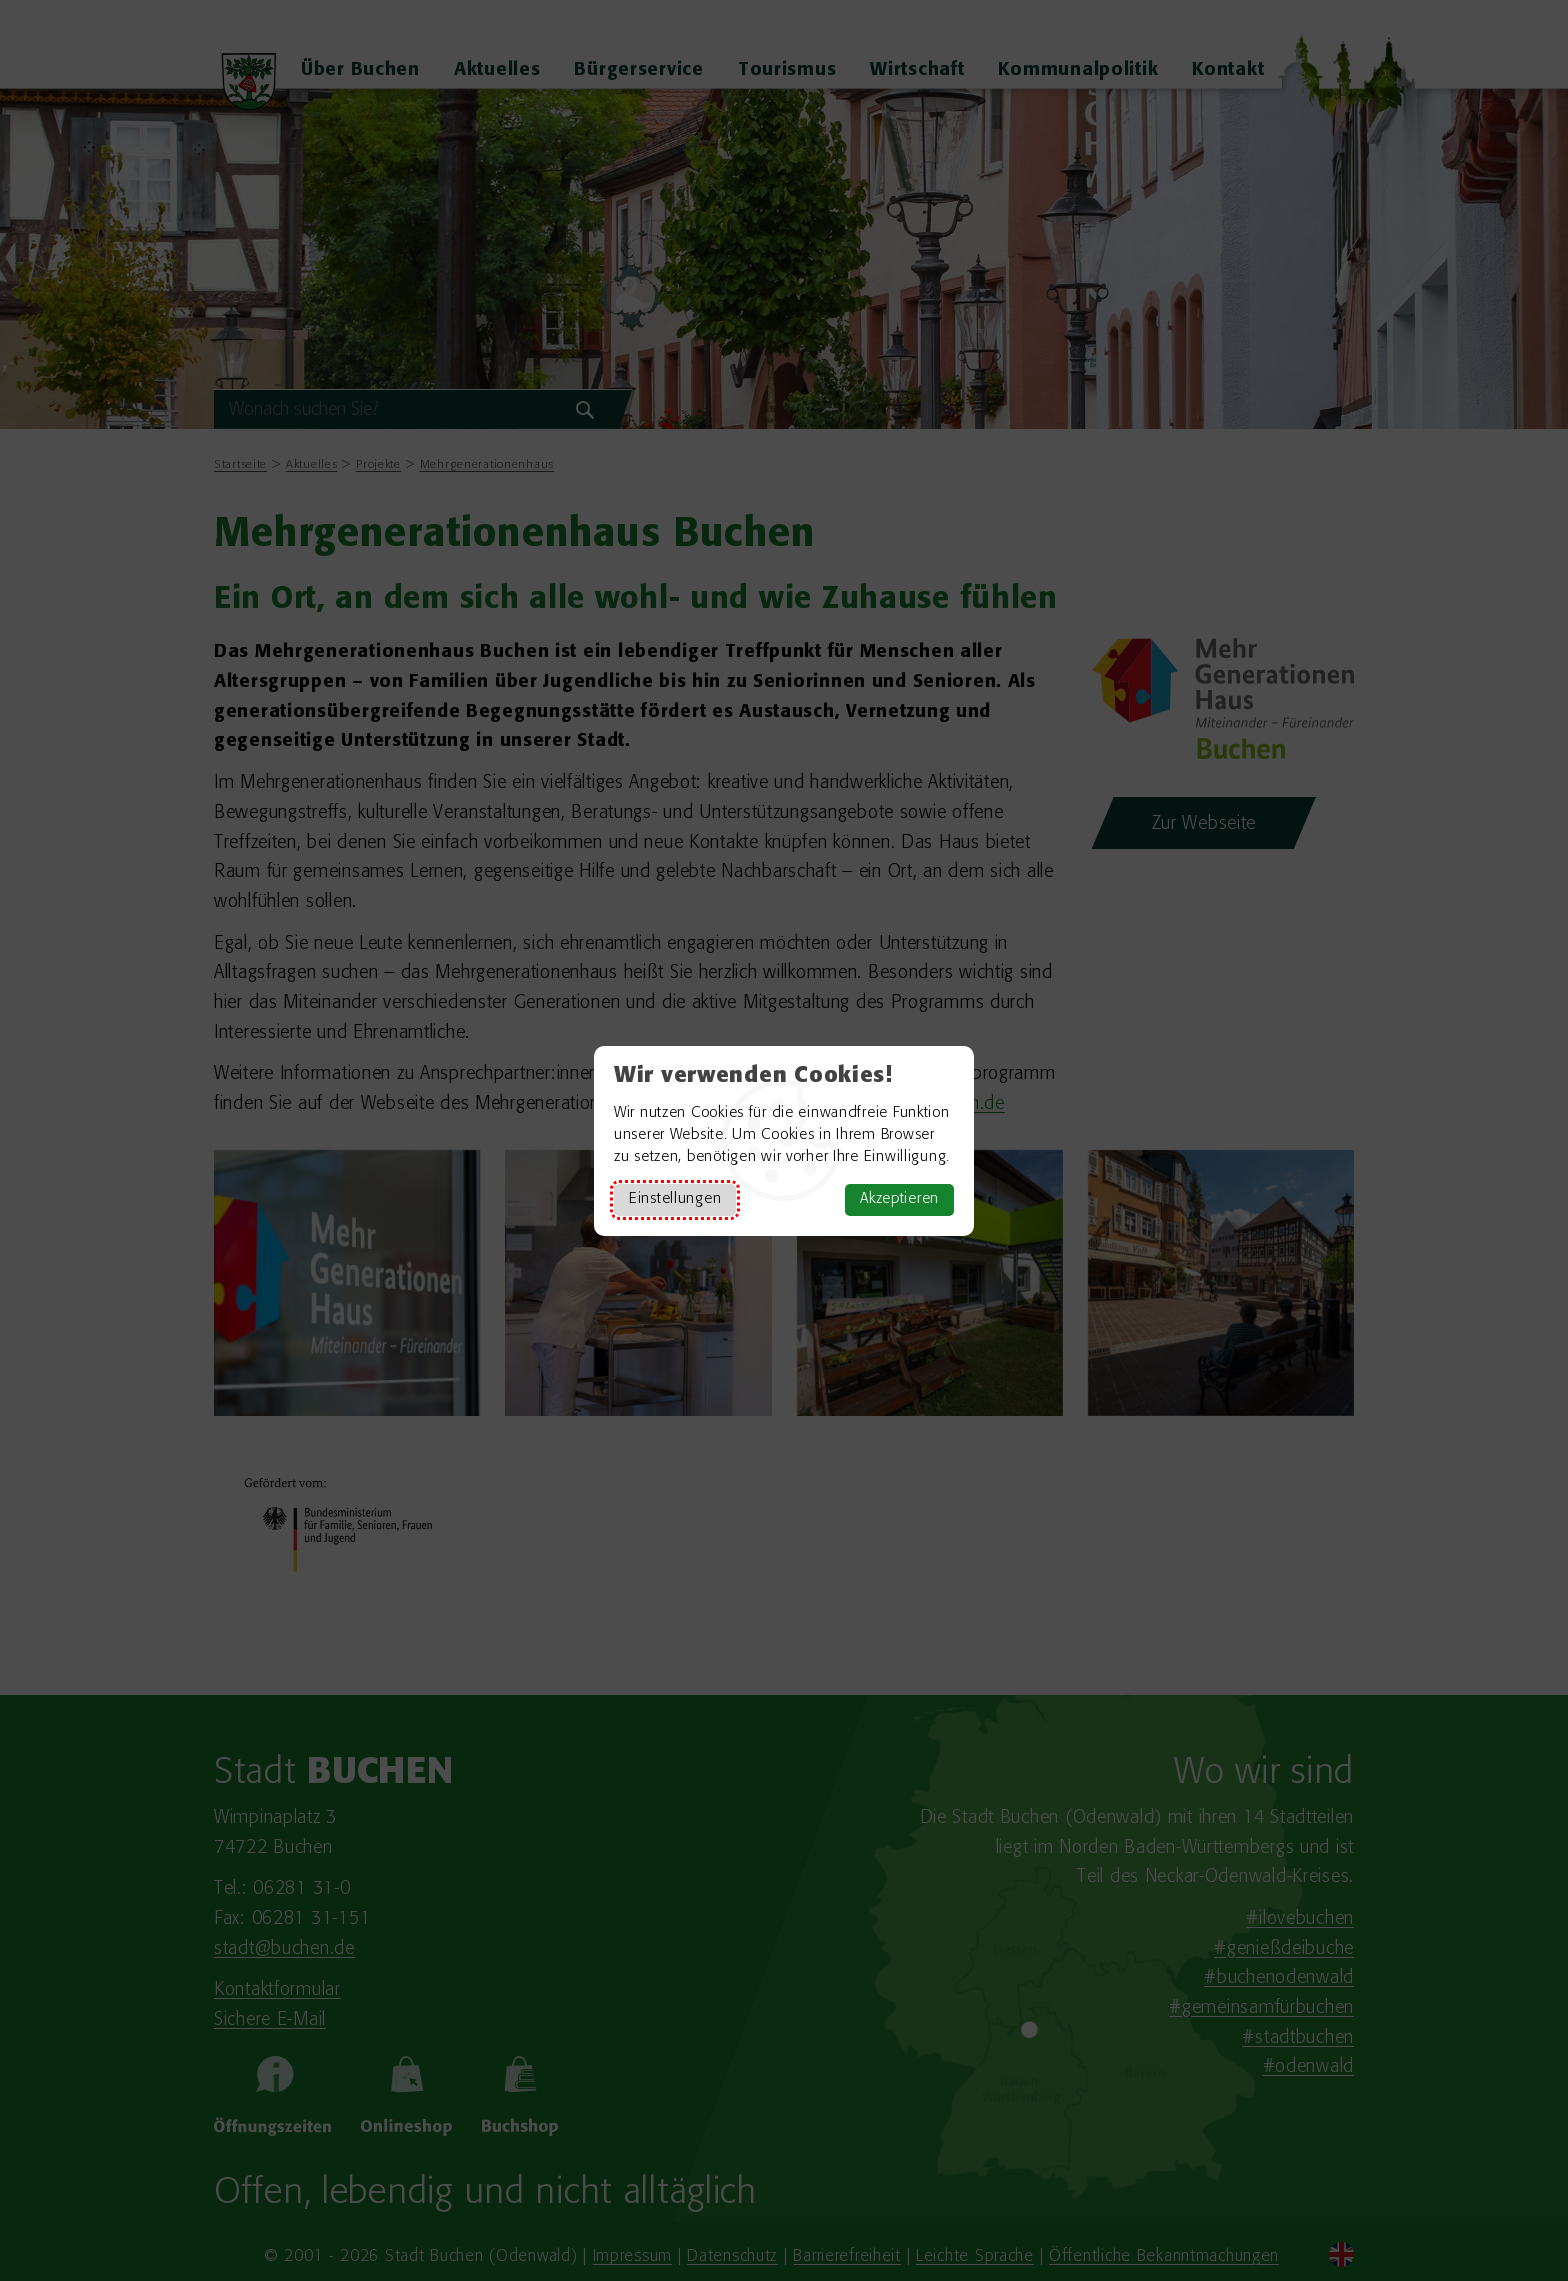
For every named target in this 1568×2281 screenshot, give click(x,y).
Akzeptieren (899, 1199)
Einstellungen (675, 1199)
